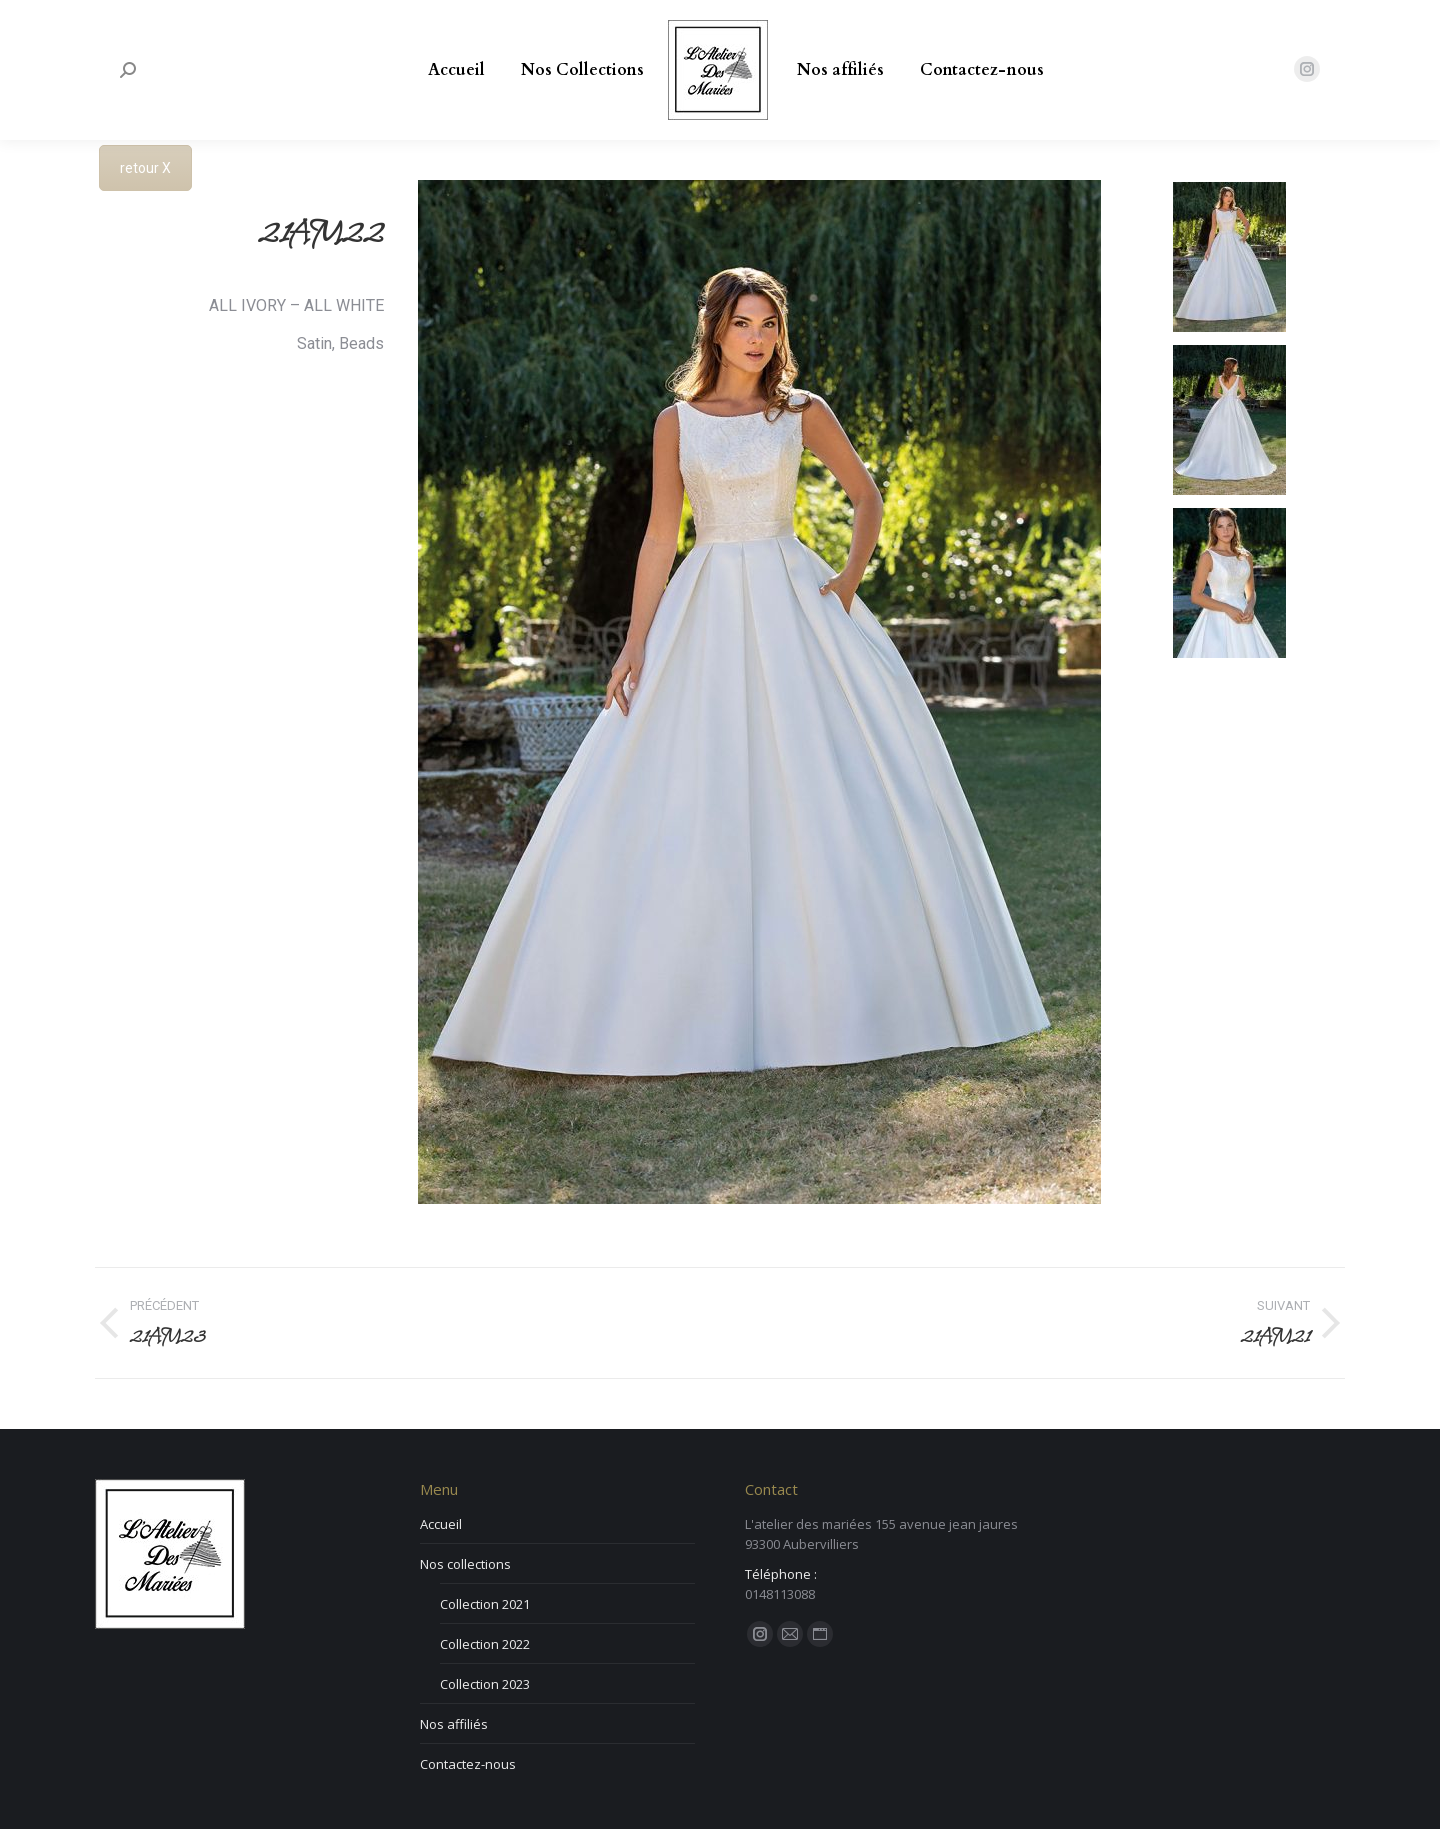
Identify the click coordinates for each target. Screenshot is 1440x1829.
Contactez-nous (468, 1764)
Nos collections (465, 1564)
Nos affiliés (454, 1724)
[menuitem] (456, 70)
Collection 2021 (485, 1604)
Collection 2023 (485, 1684)
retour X (145, 168)
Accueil (441, 1524)
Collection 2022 (485, 1644)
